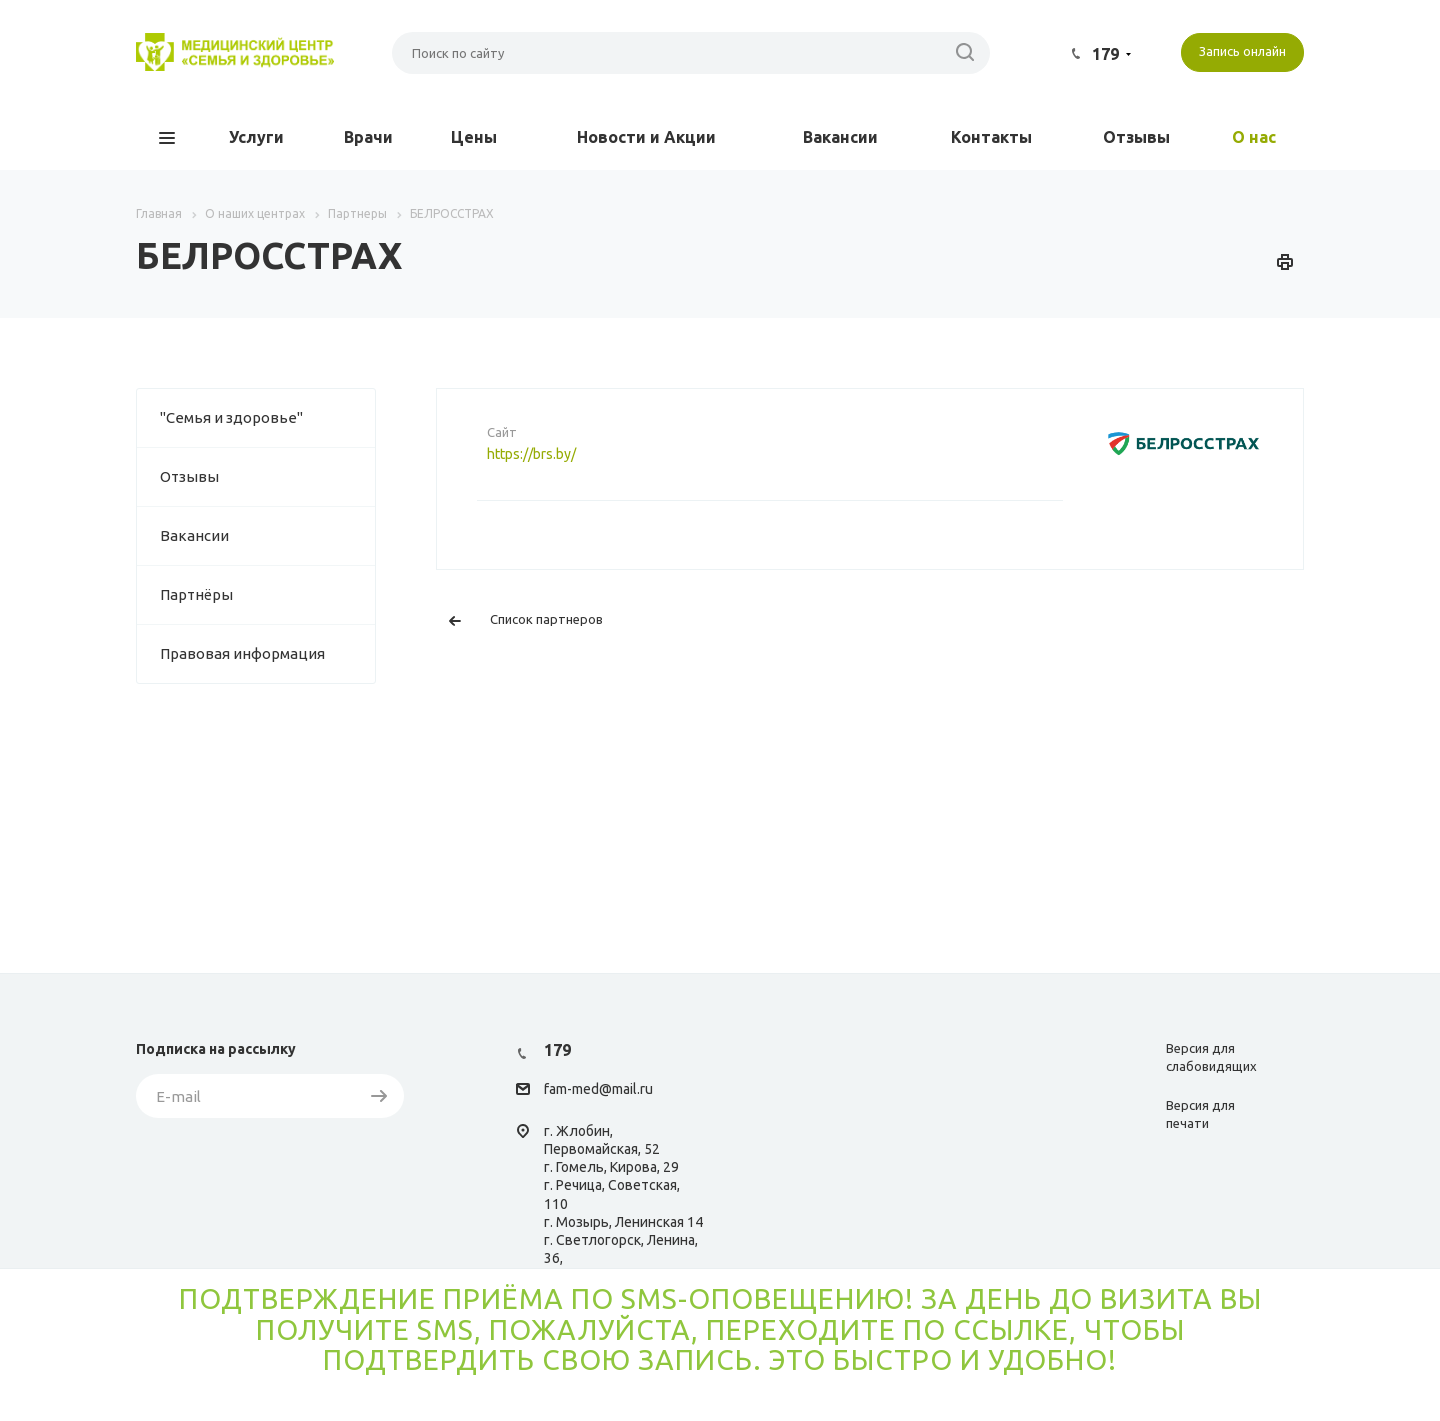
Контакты (991, 137)
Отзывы (1136, 137)
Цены (474, 137)
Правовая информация (242, 653)
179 (1105, 54)
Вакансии (840, 137)
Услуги (256, 137)
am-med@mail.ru (601, 1090)
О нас (1254, 137)
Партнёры (196, 594)
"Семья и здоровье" (231, 417)
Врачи (368, 137)
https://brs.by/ (531, 454)
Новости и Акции (646, 137)
